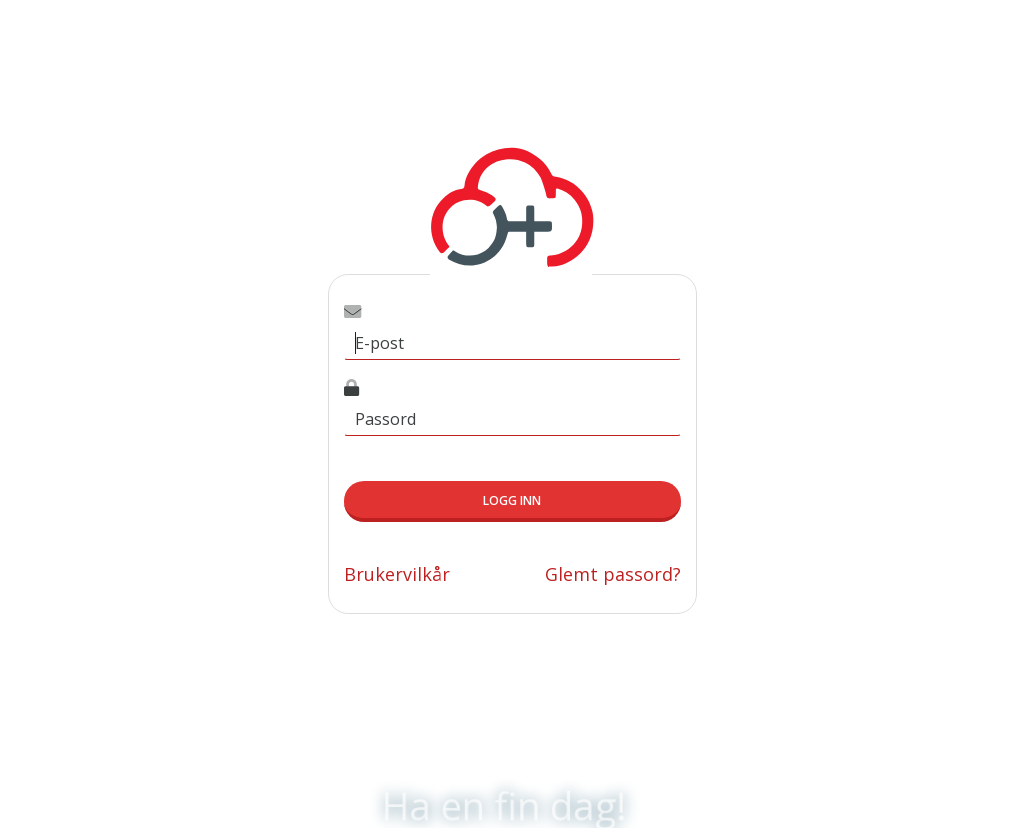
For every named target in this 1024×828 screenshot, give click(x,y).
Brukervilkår (397, 574)
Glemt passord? (613, 574)
